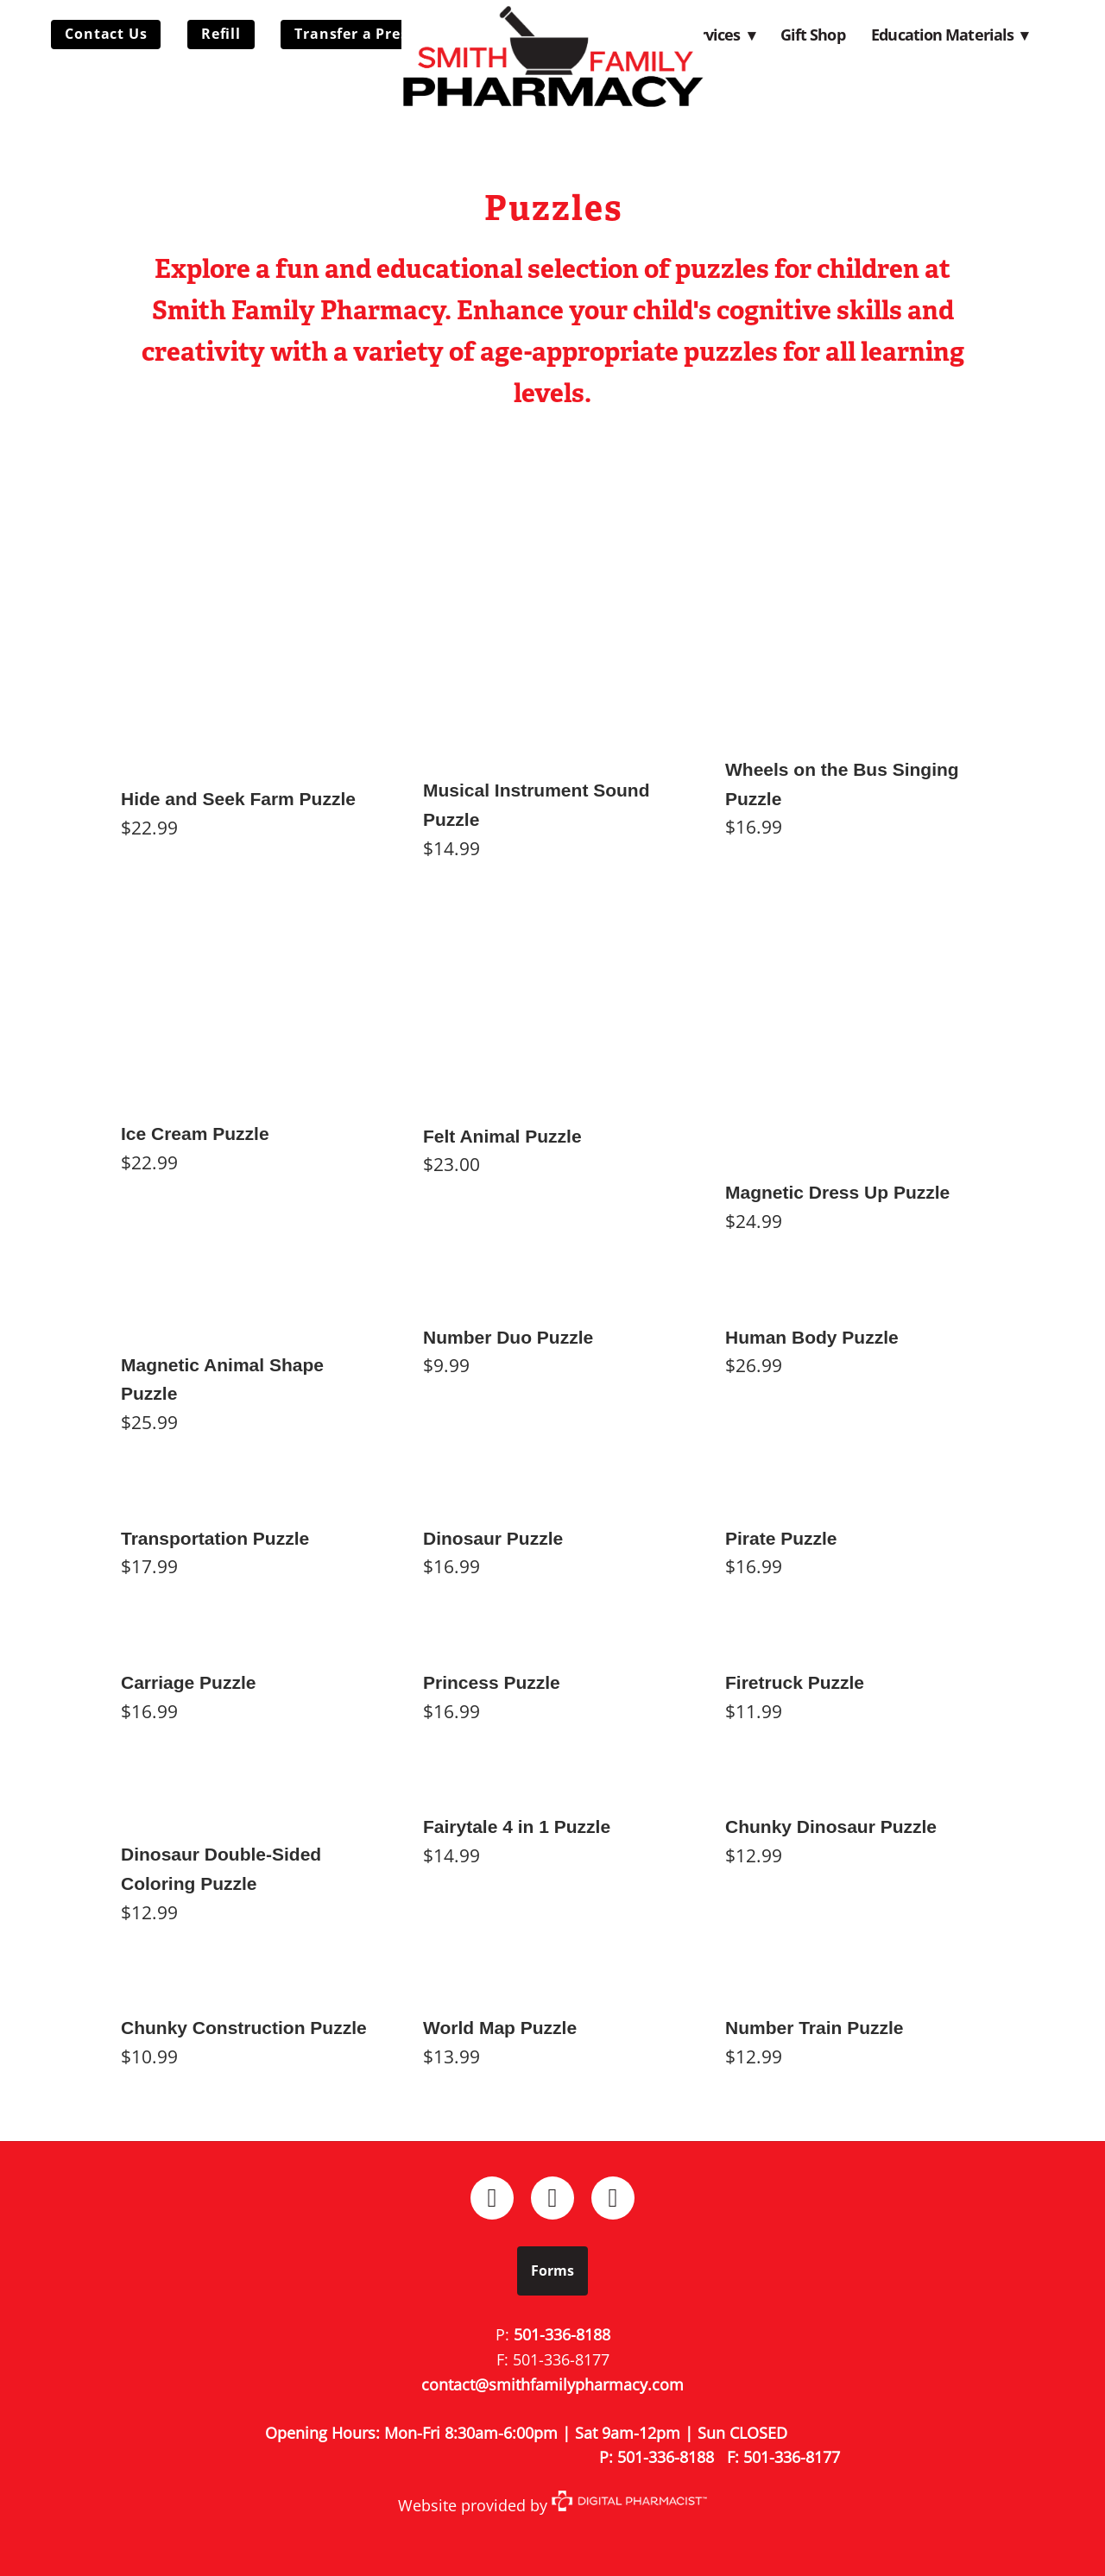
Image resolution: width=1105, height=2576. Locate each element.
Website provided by (552, 2505)
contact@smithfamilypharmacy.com (552, 2384)
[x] (613, 2198)
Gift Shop (812, 34)
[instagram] (552, 2198)
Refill (221, 33)
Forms (552, 2270)
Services (719, 34)
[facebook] (492, 2198)
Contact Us (106, 33)
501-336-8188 (562, 2334)
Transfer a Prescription (380, 33)
